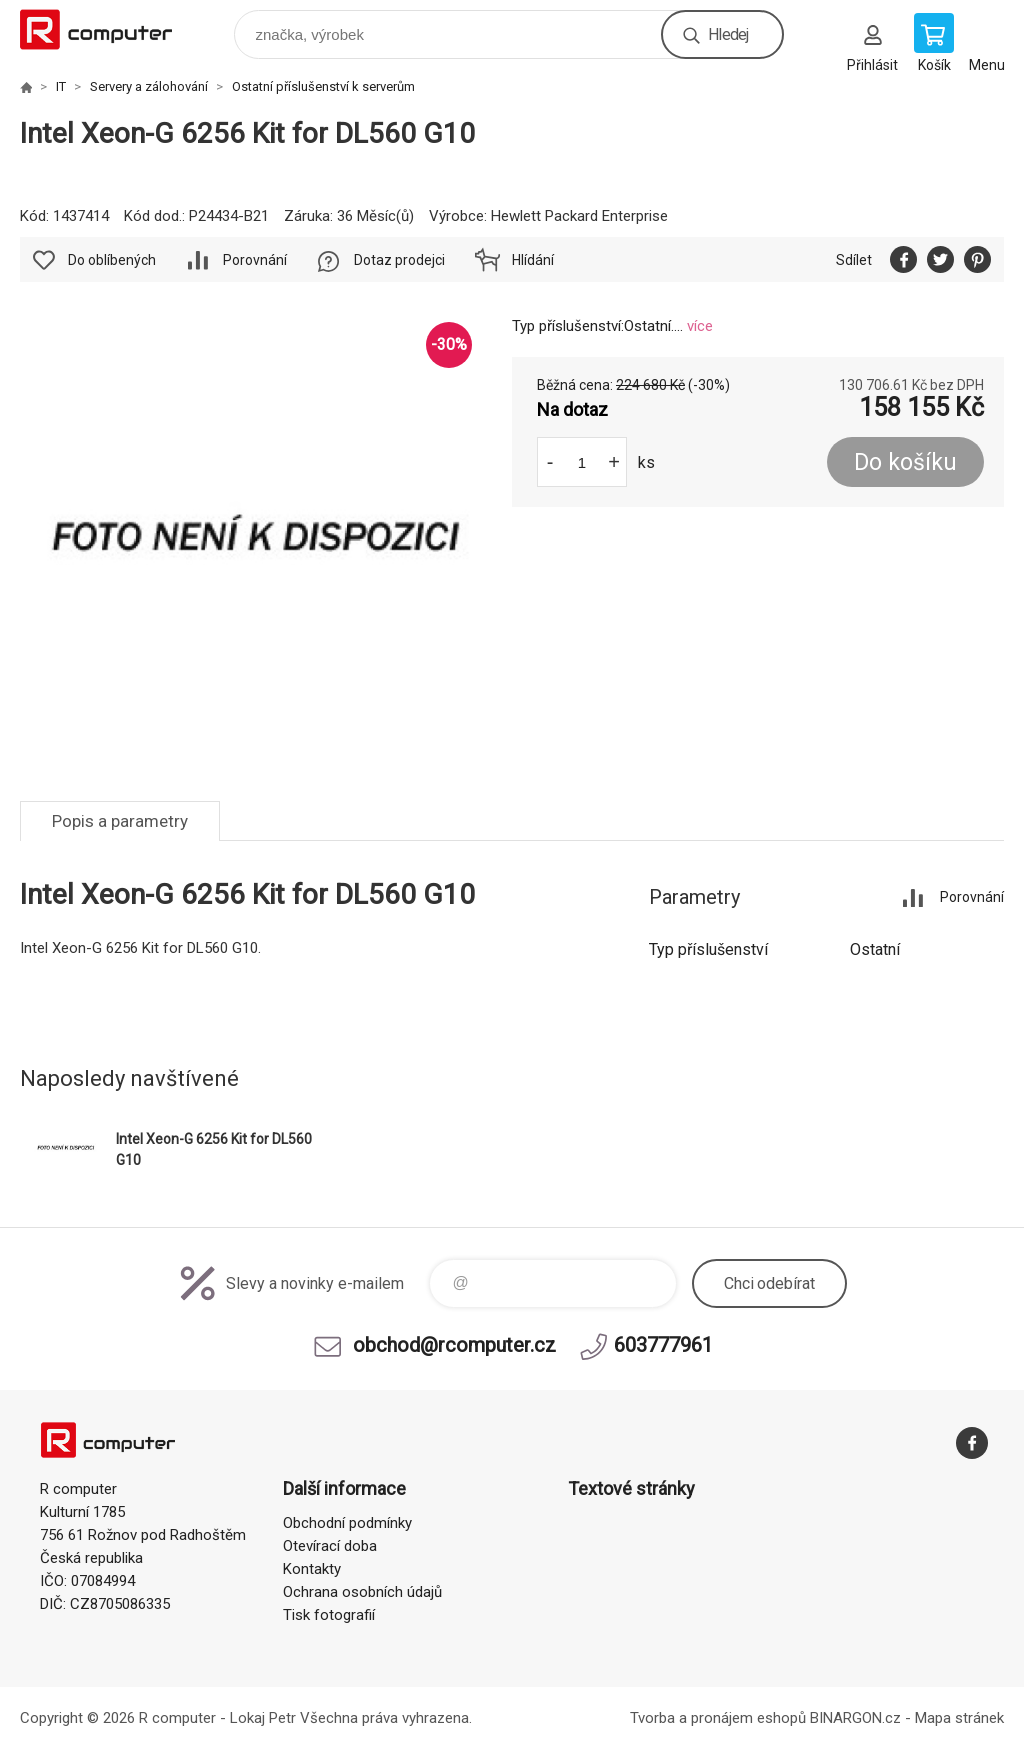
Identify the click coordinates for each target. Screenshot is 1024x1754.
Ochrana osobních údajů (362, 1592)
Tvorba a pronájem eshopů (718, 1718)
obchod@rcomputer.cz (454, 1345)
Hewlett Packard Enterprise (579, 216)
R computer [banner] (108, 29)
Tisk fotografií (329, 1615)
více (700, 326)
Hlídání (533, 260)
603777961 (663, 1345)
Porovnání (255, 260)
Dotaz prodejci (399, 260)
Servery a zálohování (149, 86)
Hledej (728, 34)
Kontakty (312, 1569)
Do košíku (905, 462)
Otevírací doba (330, 1546)
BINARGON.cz (855, 1718)
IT (61, 86)
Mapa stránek (959, 1718)
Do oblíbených (112, 260)
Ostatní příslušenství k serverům (323, 86)
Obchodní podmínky (347, 1523)
